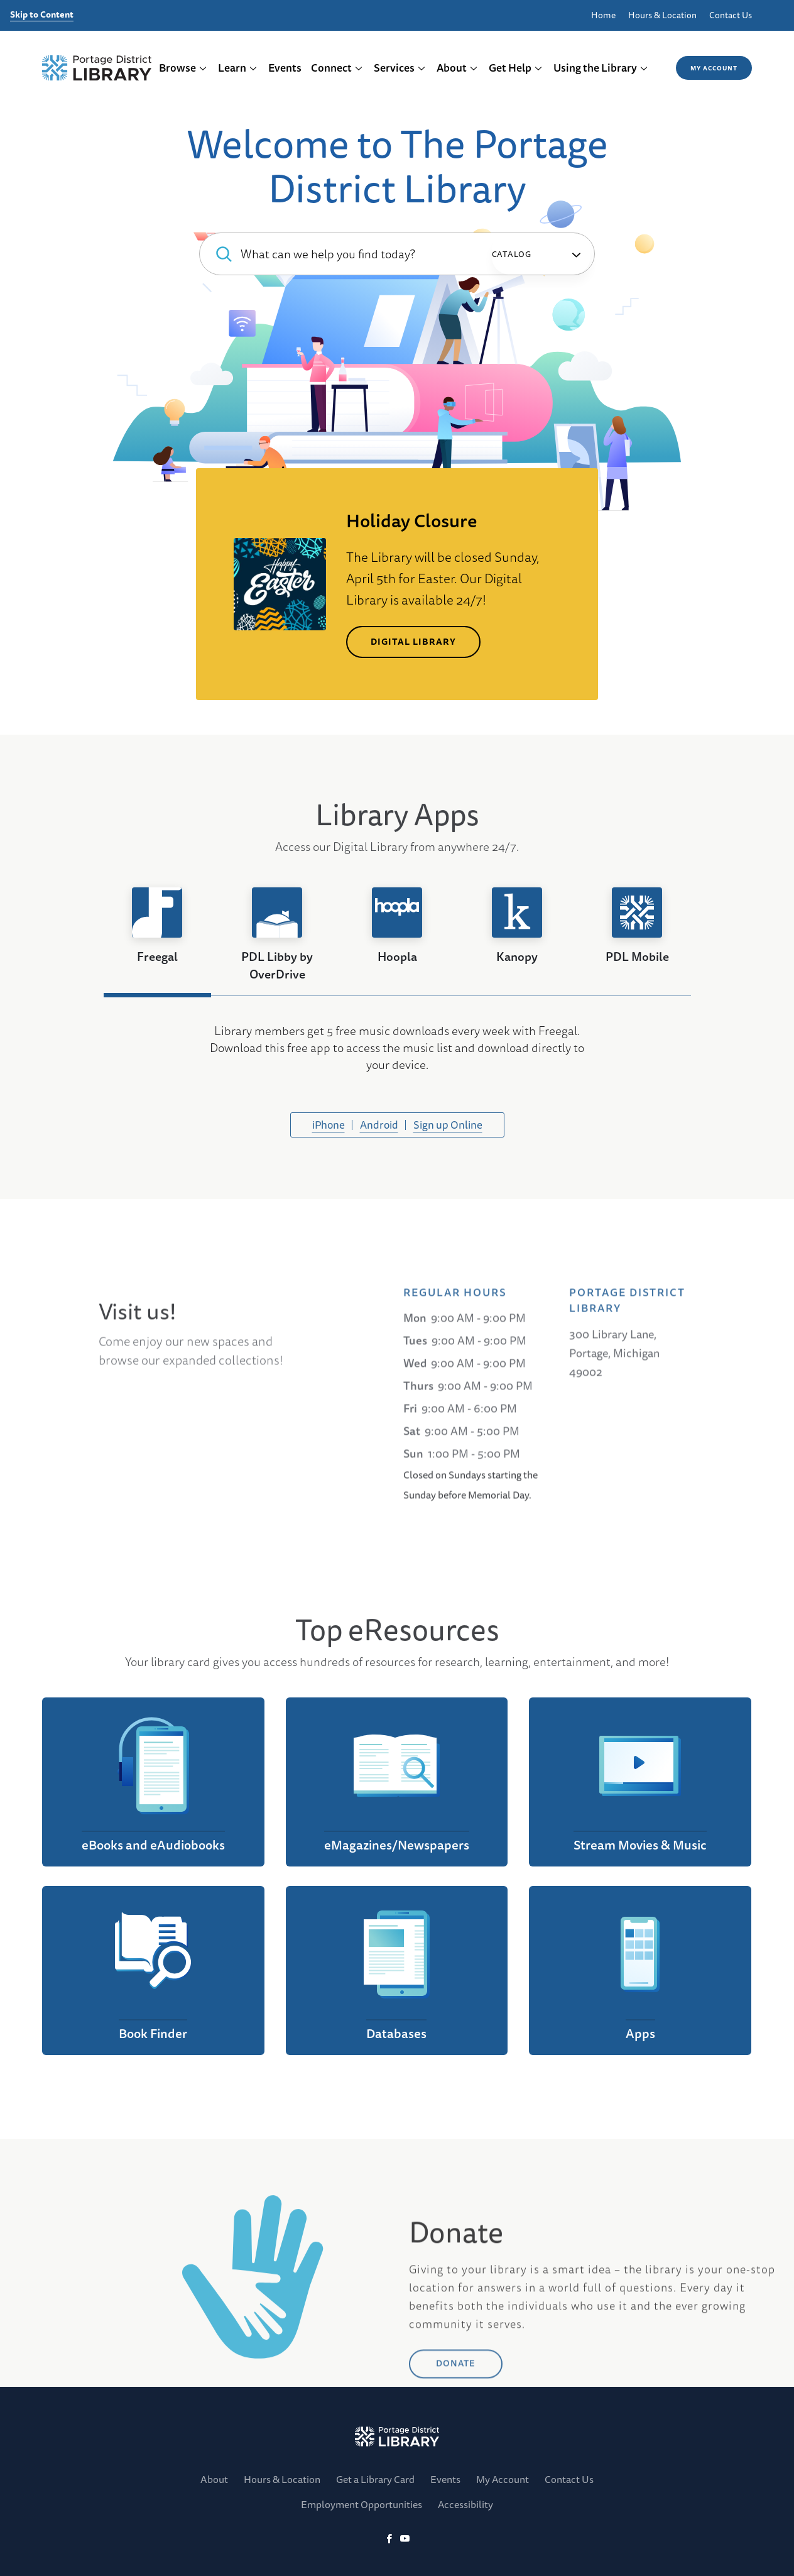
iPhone (328, 1124)
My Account (713, 68)
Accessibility (465, 2504)
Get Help (516, 67)
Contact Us (730, 15)
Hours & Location (662, 15)
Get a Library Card (375, 2479)
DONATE (456, 2443)
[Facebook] (389, 2539)
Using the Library (600, 67)
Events (285, 67)
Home (603, 15)
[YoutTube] (405, 2539)
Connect (337, 67)
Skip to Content (41, 15)
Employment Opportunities (361, 2504)
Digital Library (413, 642)
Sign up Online (447, 1124)
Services (400, 67)
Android (379, 1124)
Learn (238, 67)
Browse (183, 67)
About (457, 67)
